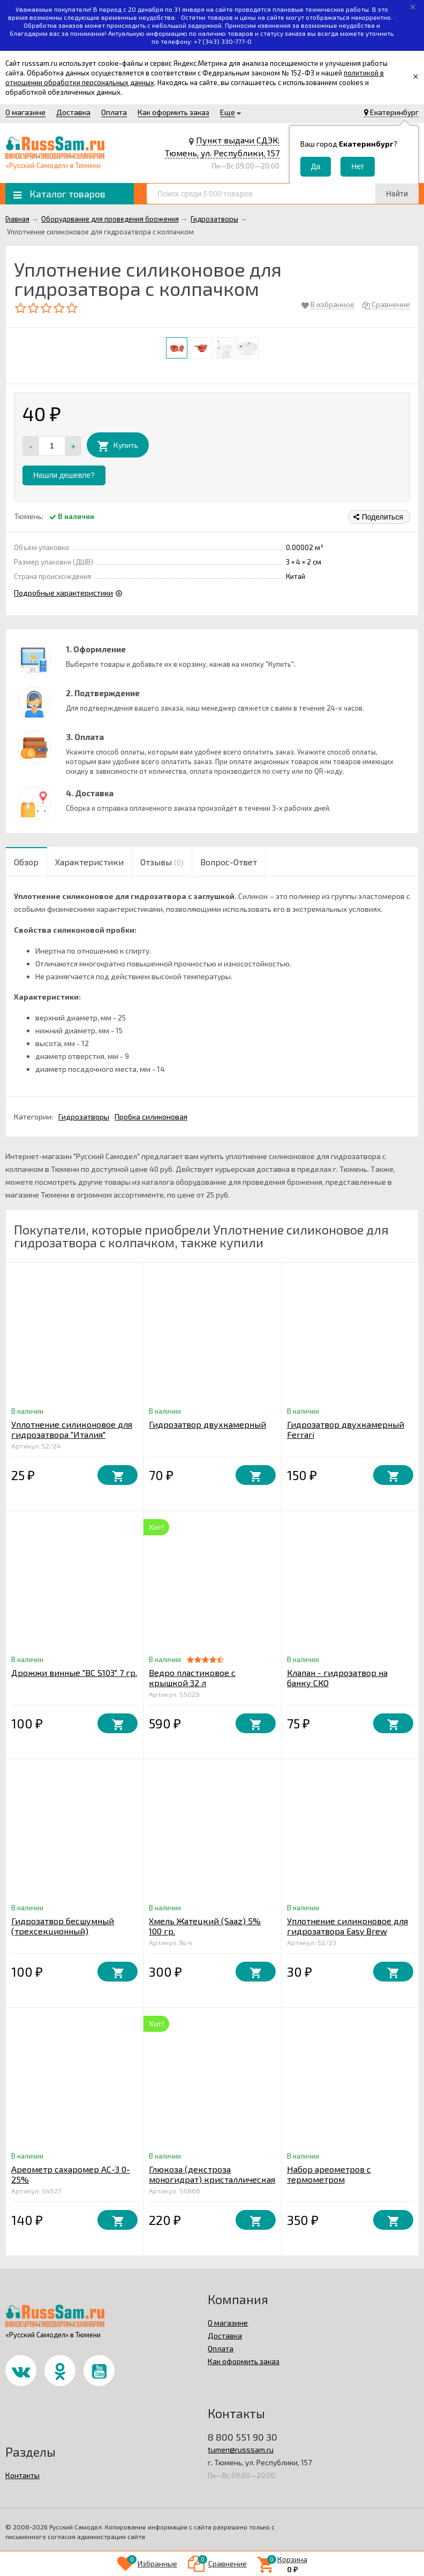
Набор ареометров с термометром (329, 2174)
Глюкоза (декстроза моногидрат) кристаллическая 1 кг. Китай (212, 2179)
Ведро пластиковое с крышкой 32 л (192, 1677)
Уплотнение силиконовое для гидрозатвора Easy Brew (347, 1926)
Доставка (73, 112)
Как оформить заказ (173, 112)
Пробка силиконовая (151, 1116)
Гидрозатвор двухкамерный (207, 1424)
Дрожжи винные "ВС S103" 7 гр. (74, 1672)
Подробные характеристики (63, 592)
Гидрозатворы (83, 1116)
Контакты (22, 2475)
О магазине (25, 112)
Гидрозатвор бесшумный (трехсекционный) (62, 1926)
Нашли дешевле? (64, 475)
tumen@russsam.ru (241, 2449)
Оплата (114, 112)
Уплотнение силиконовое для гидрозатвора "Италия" (71, 1429)
